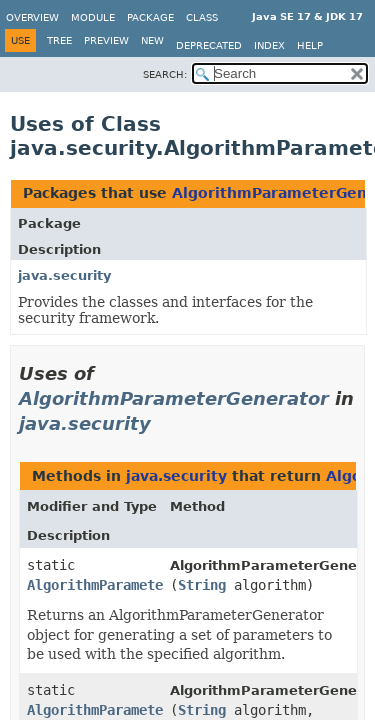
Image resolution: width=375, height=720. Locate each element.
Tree (59, 40)
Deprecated (209, 45)
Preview (106, 40)
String (202, 585)
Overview (32, 17)
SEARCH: (165, 74)
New (152, 40)
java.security (64, 275)
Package (150, 17)
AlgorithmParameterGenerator (174, 398)
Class (202, 17)
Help (310, 45)
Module (93, 17)
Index (269, 45)
